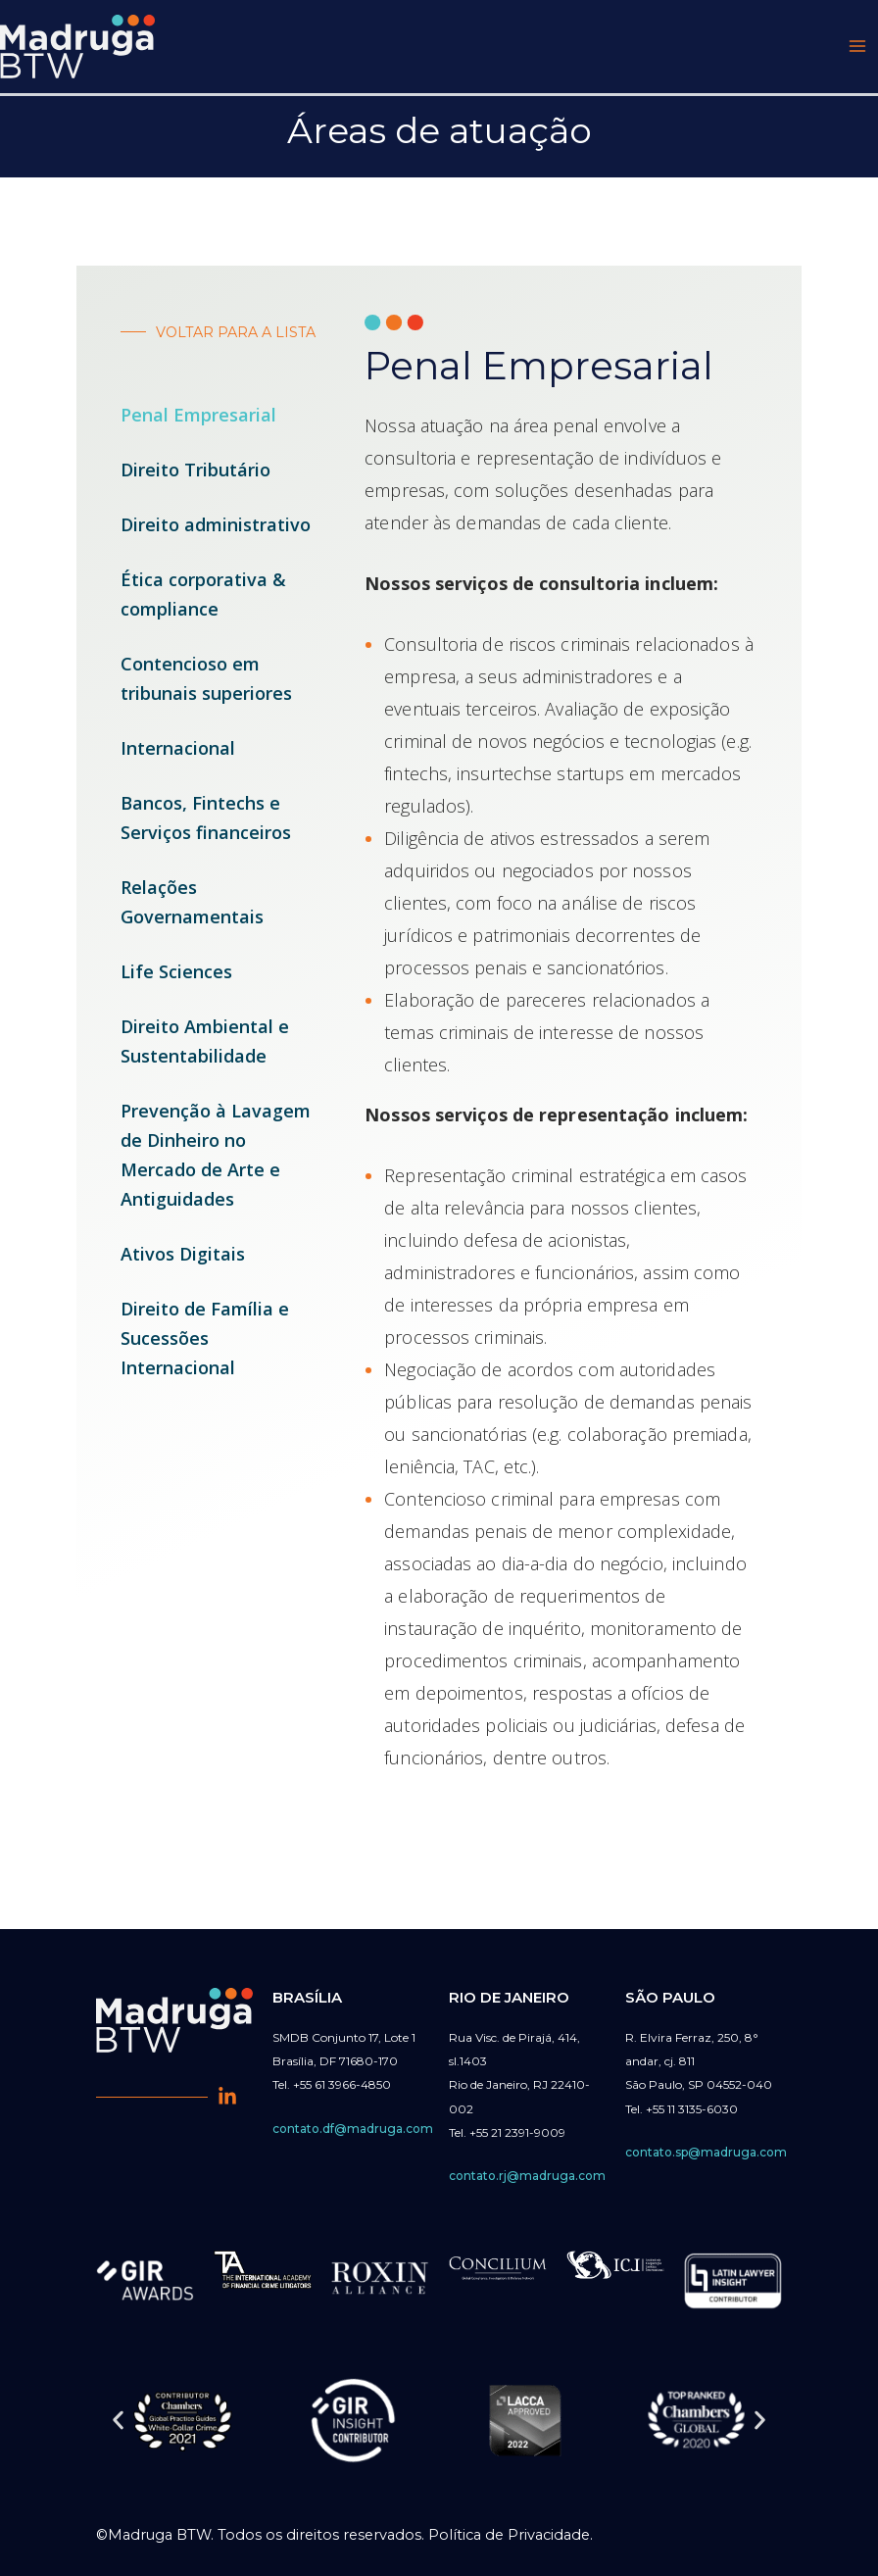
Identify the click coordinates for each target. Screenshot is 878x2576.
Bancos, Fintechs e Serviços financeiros (206, 822)
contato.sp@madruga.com (706, 2152)
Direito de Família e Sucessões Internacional (205, 1343)
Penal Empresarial (198, 419)
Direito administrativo (216, 529)
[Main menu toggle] (857, 49)
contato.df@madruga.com (352, 2128)
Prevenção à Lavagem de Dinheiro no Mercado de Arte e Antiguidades (216, 1159)
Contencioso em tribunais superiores (206, 683)
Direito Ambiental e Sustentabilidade (205, 1045)
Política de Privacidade (509, 2535)
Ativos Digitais (183, 1258)
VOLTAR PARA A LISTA (233, 336)
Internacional (178, 753)
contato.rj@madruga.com (527, 2175)
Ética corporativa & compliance (203, 598)
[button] (118, 2420)
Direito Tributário (195, 474)
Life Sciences (176, 976)
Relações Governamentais (192, 906)
